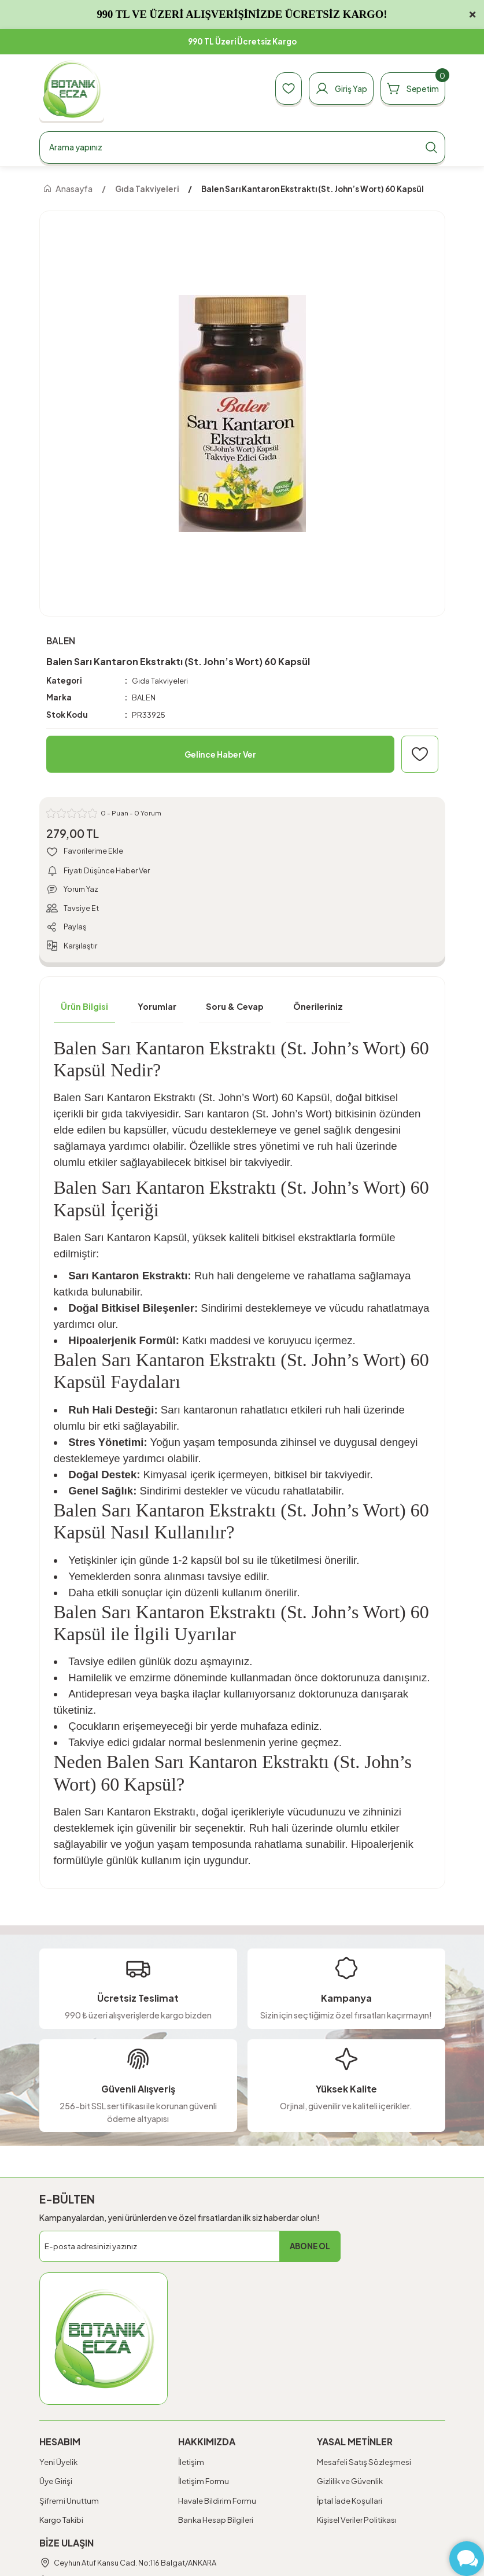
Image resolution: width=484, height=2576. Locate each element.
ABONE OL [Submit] (310, 2249)
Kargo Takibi (61, 2522)
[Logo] (72, 89)
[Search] (242, 147)
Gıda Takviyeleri (160, 680)
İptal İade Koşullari (349, 2503)
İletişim (191, 2464)
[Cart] (410, 88)
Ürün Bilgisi (84, 1008)
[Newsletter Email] (190, 2248)
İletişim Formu (203, 2483)
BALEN (144, 698)
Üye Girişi (55, 2483)
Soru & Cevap (235, 1008)
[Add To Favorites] (419, 754)
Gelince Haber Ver (220, 754)
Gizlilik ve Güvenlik (350, 2483)
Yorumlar (157, 1008)
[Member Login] (334, 88)
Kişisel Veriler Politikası (357, 2522)
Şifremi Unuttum (69, 2503)
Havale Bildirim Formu (217, 2503)
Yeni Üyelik (58, 2464)
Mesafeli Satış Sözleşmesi (364, 2464)
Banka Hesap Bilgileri (215, 2522)
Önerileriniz (318, 1008)
